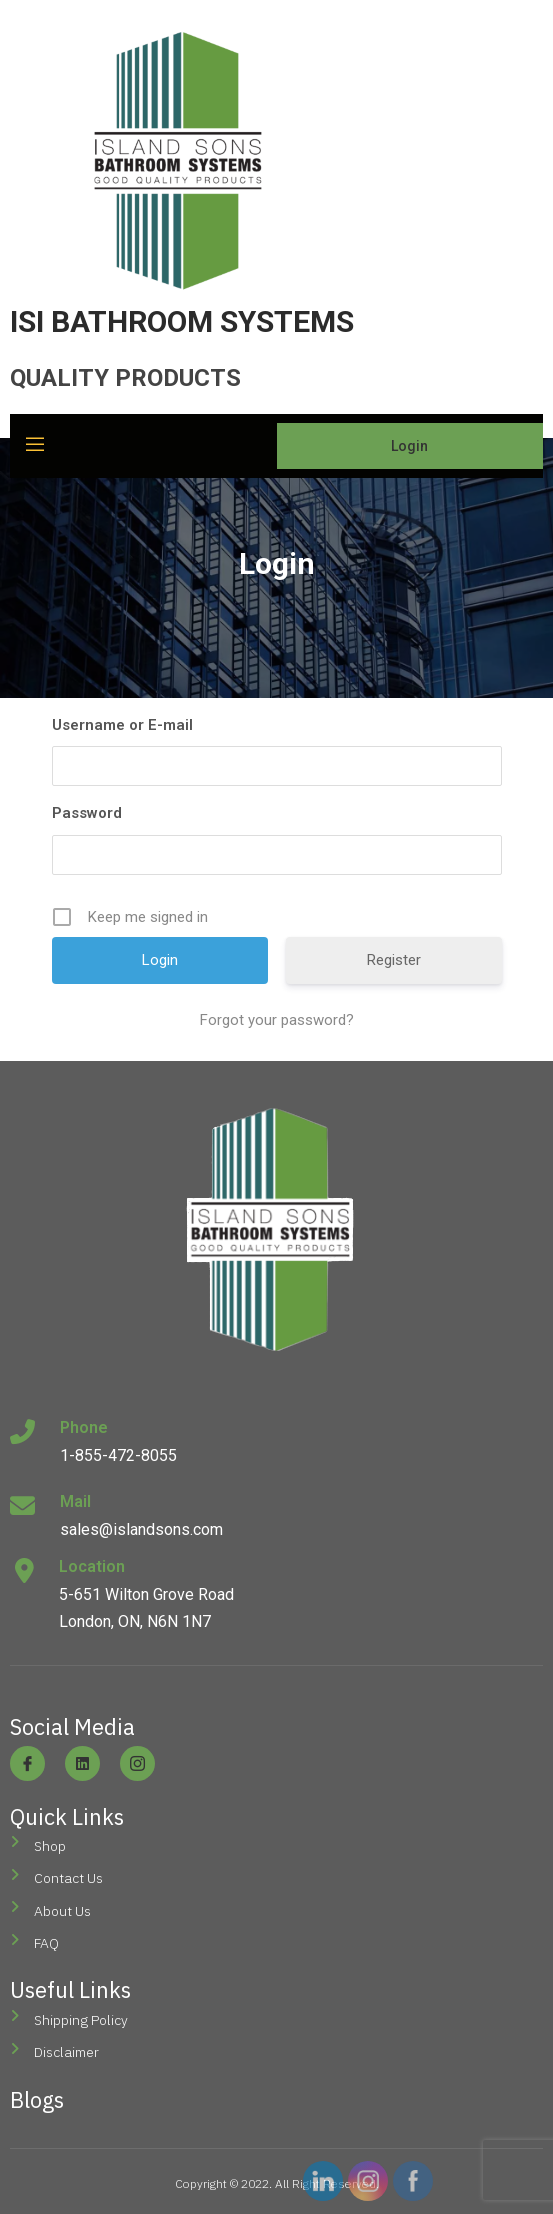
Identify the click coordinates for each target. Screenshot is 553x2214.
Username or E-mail (122, 725)
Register (394, 960)
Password (87, 813)
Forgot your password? (277, 1020)
